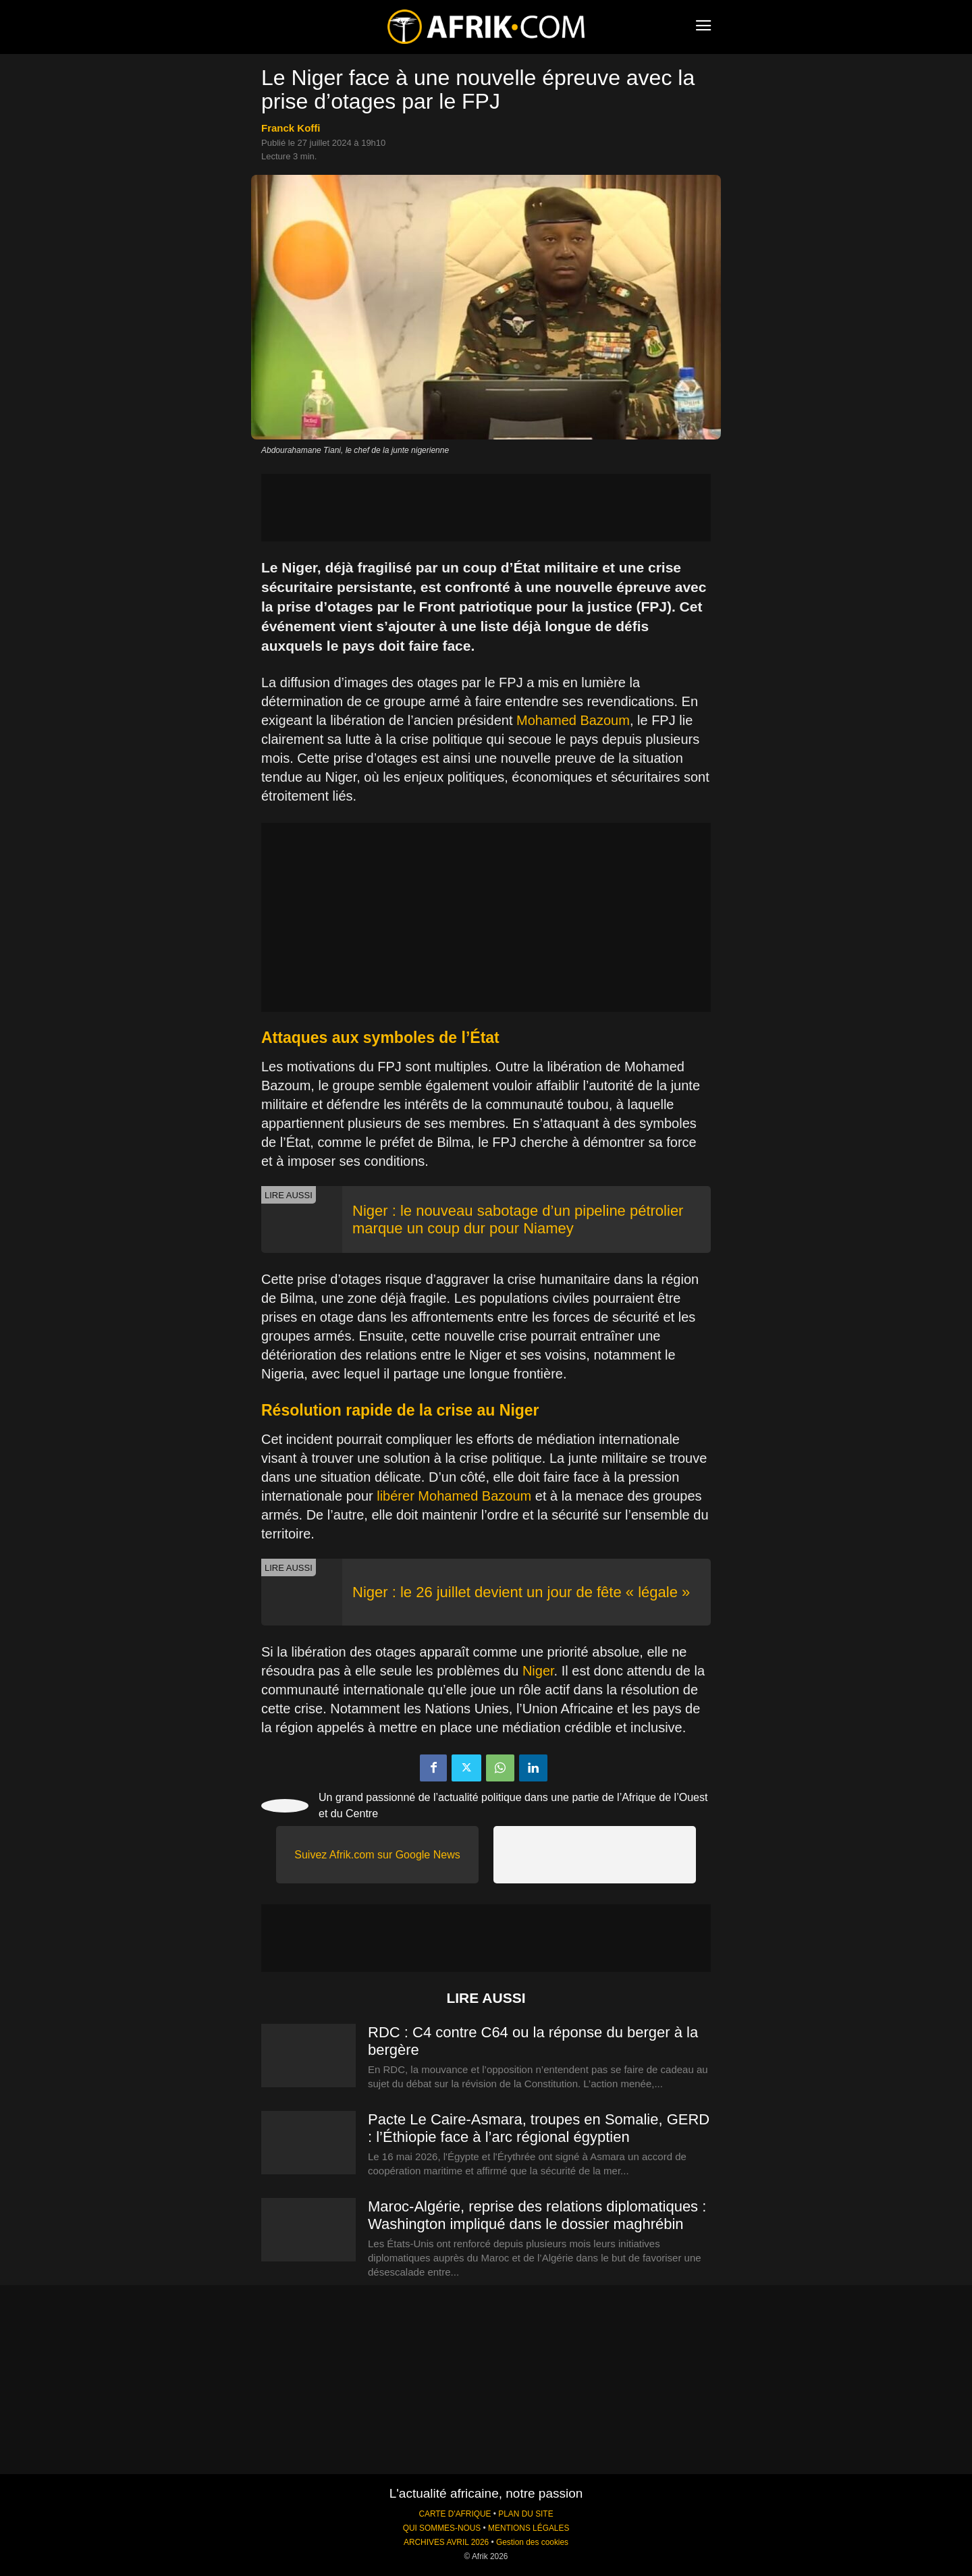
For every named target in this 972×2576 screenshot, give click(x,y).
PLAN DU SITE (525, 2514)
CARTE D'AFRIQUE (454, 2514)
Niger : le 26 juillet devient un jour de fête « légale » (521, 1592)
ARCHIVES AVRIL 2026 (446, 2542)
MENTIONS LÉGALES (528, 2528)
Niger (538, 1670)
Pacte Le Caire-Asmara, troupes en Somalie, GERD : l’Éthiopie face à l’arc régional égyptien (538, 2128)
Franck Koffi (291, 128)
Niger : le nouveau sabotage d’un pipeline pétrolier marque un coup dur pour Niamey (517, 1219)
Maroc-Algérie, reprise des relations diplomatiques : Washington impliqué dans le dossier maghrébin (537, 2215)
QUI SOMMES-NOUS (442, 2528)
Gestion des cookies (532, 2542)
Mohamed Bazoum (573, 720)
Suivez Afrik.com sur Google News (377, 1854)
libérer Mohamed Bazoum (454, 1495)
